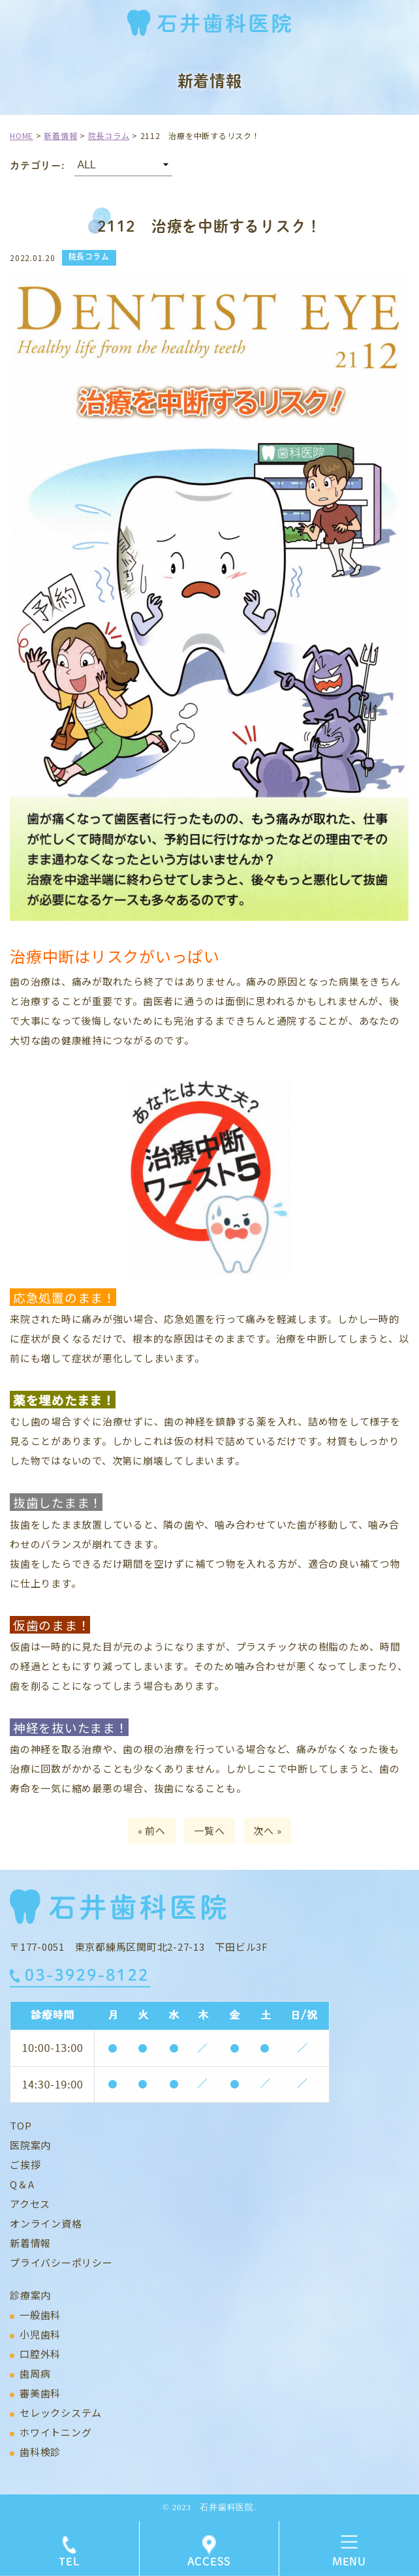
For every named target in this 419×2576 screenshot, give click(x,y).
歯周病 (35, 2373)
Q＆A (22, 2184)
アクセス (30, 2204)
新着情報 (30, 2243)
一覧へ (209, 1830)
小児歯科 (40, 2334)
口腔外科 (40, 2354)
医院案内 (30, 2145)
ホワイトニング (55, 2432)
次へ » (267, 1830)
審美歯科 (40, 2393)
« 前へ (152, 1830)
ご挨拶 (25, 2164)
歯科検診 (40, 2452)
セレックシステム (61, 2412)
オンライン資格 (46, 2223)
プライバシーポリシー (61, 2262)
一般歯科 (40, 2314)
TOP (20, 2125)
